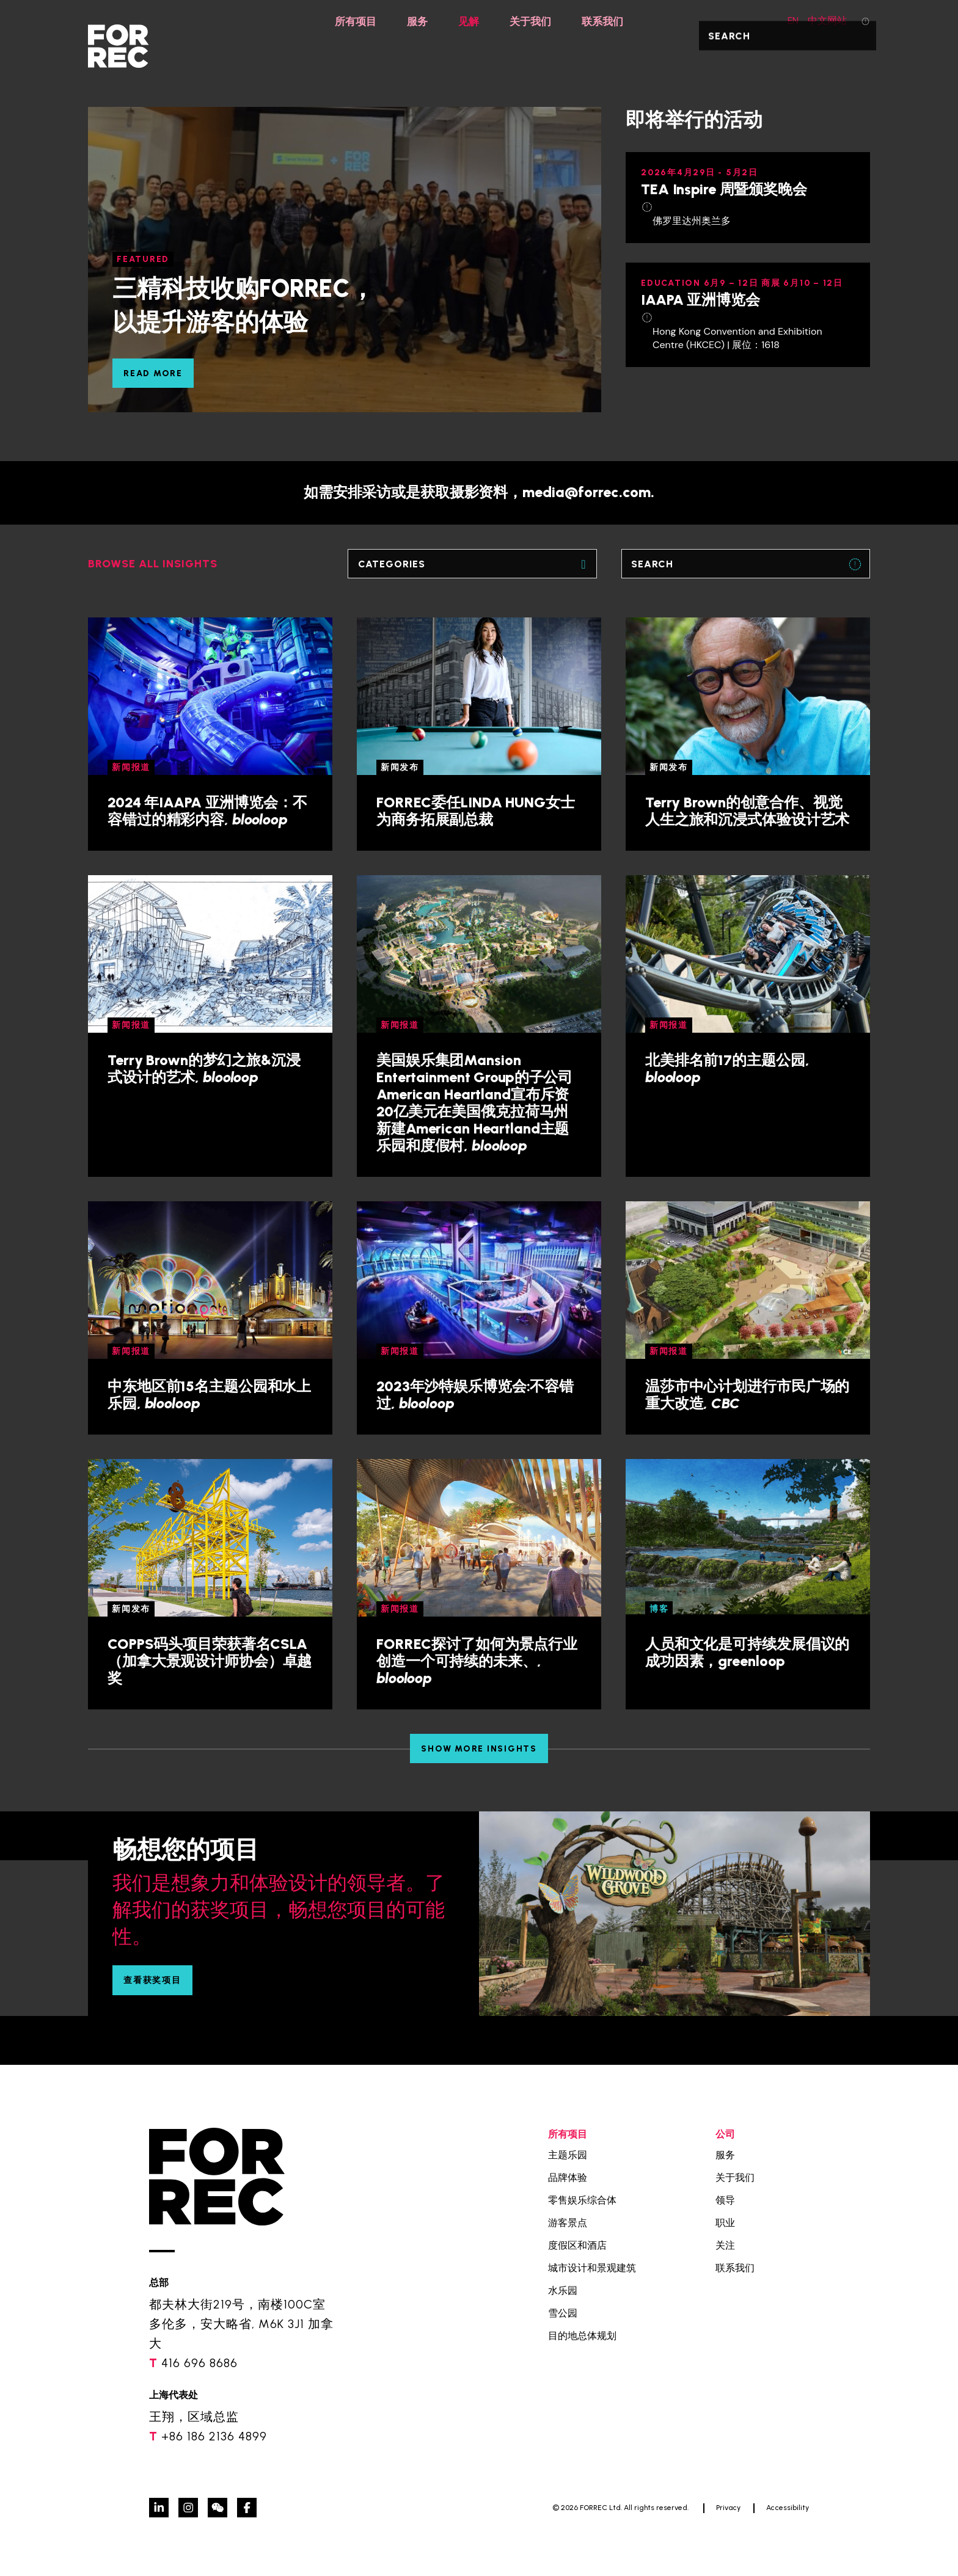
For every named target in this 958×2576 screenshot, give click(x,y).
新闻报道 (131, 767)
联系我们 (606, 21)
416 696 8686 (199, 2363)
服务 (415, 21)
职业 (725, 2223)
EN (786, 20)
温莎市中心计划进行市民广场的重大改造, (747, 1394)
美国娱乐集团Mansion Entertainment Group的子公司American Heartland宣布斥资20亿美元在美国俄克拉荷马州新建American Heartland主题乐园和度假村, (474, 1102)
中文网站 (827, 20)
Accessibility (787, 2507)
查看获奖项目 (152, 1980)
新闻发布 (400, 767)
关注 (725, 2245)
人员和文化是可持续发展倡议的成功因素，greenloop (747, 1652)
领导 (725, 2200)
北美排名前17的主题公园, (727, 1068)
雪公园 (562, 2313)
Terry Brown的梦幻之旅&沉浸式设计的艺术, (204, 1068)
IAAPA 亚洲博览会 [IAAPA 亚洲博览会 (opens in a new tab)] (700, 299)
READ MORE (153, 373)
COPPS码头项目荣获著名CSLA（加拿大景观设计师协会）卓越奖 (210, 1661)
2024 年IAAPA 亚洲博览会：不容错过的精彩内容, (207, 810)
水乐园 (562, 2290)
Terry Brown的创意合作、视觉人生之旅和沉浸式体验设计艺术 (747, 810)
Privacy (728, 2507)
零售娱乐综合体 (582, 2200)
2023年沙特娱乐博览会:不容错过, (475, 1394)
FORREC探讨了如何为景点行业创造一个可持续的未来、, (476, 1661)
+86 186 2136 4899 (214, 2436)
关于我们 (532, 21)
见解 (468, 21)
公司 (725, 2134)
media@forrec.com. (588, 492)
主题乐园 (567, 2155)
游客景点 (567, 2223)
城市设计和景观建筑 (592, 2268)
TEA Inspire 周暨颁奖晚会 (724, 189)
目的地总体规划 (582, 2335)
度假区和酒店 (577, 2245)
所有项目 (352, 21)
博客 (659, 1609)
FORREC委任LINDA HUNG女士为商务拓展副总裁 (475, 810)
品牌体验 (567, 2177)
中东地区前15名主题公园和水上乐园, (209, 1394)
